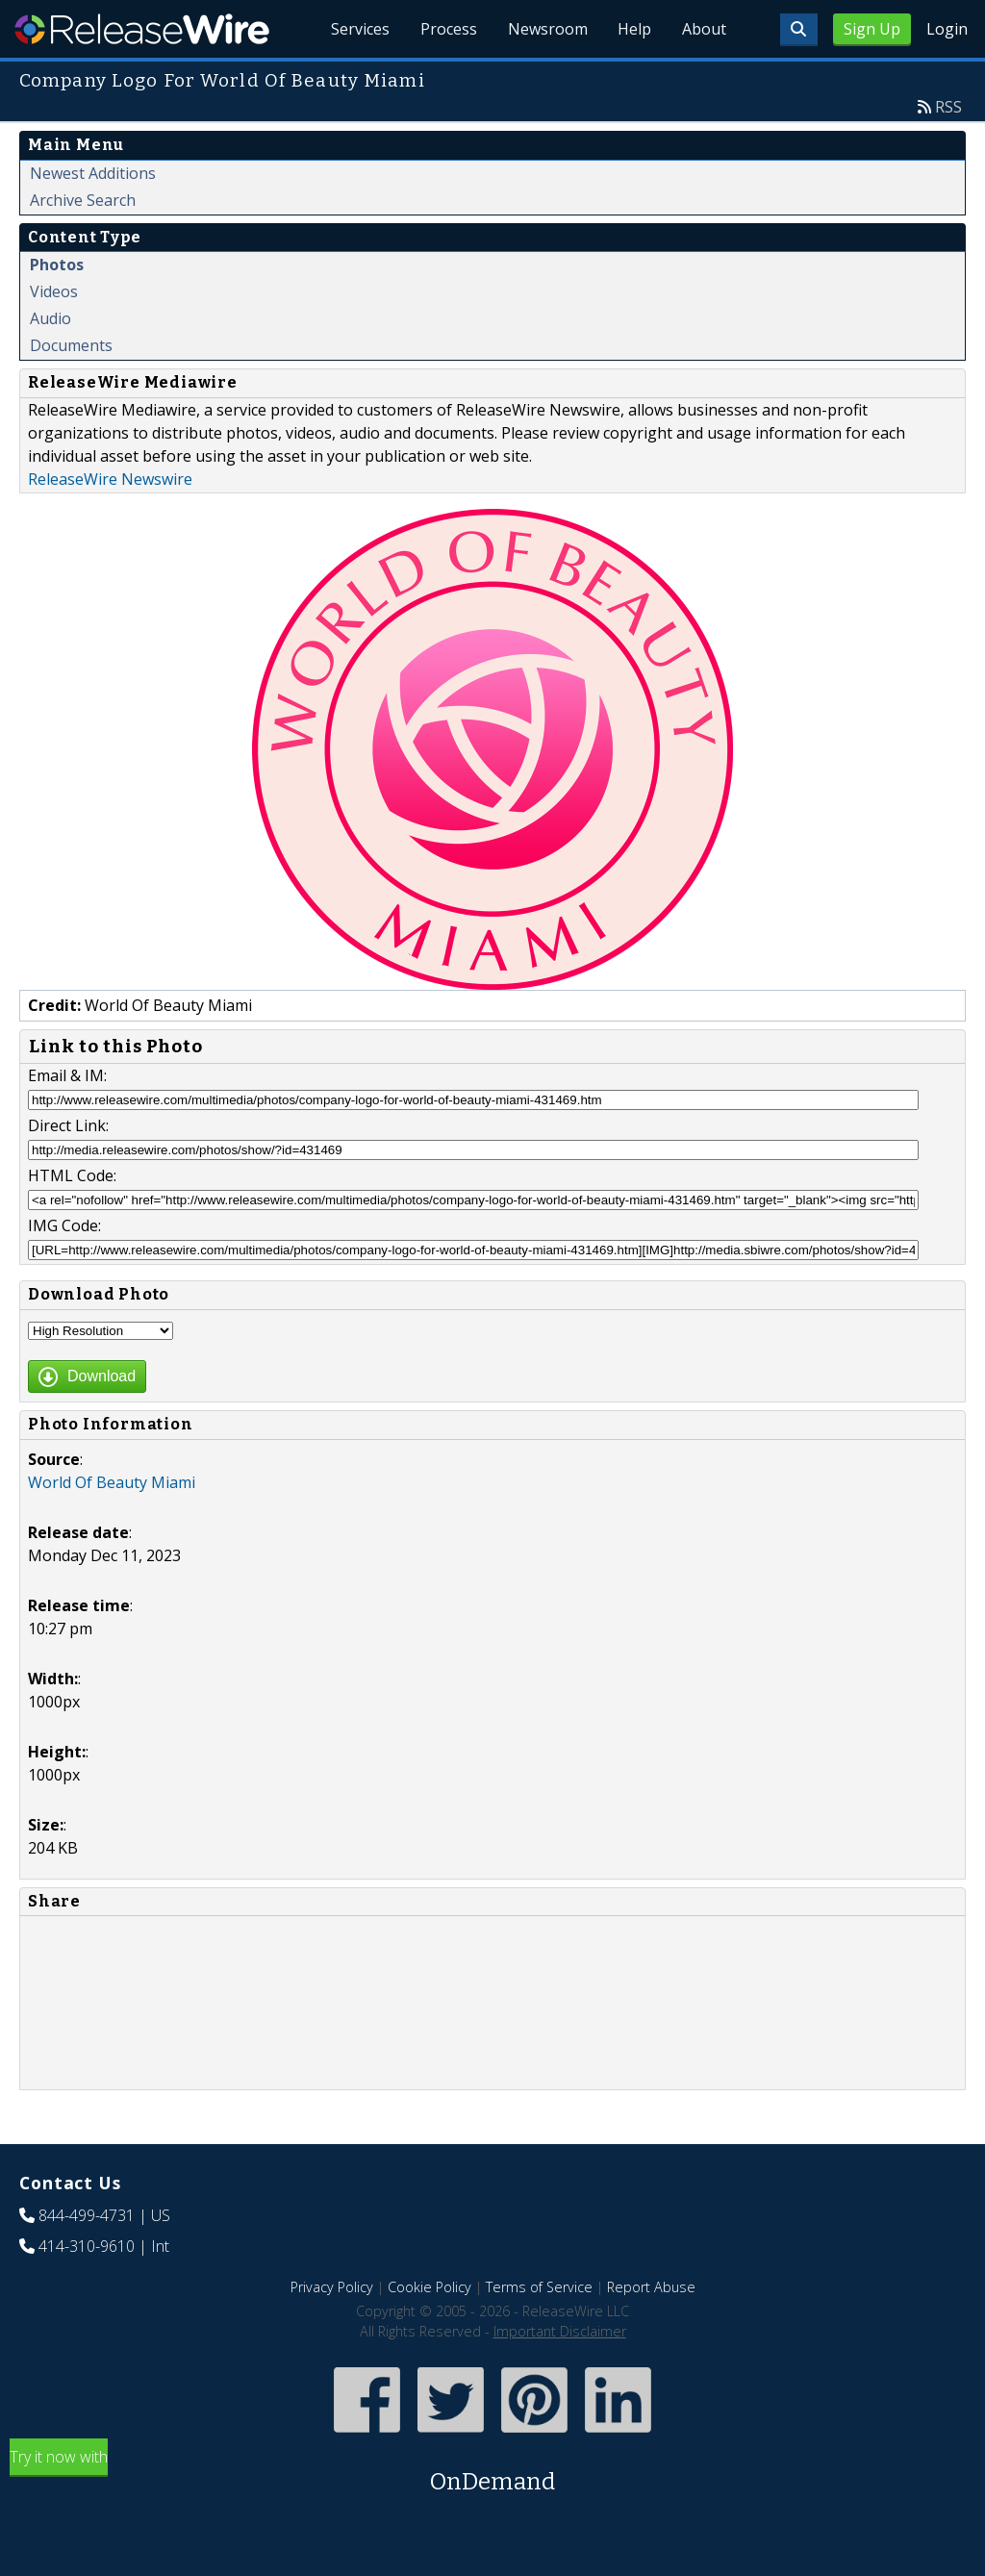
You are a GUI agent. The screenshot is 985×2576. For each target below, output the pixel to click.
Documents (71, 345)
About (704, 28)
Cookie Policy (429, 2287)
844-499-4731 (86, 2215)
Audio (50, 318)
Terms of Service (539, 2287)
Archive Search (83, 200)
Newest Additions (93, 173)
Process (447, 28)
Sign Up (872, 28)
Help (634, 28)
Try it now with (492, 2472)
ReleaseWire (142, 29)
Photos (57, 264)
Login (947, 28)
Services (359, 28)
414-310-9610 (86, 2246)
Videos (54, 291)
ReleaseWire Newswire (110, 479)
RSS (948, 106)
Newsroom (547, 28)
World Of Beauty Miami (111, 1482)
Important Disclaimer (559, 2331)
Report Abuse (651, 2287)
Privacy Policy (331, 2287)
